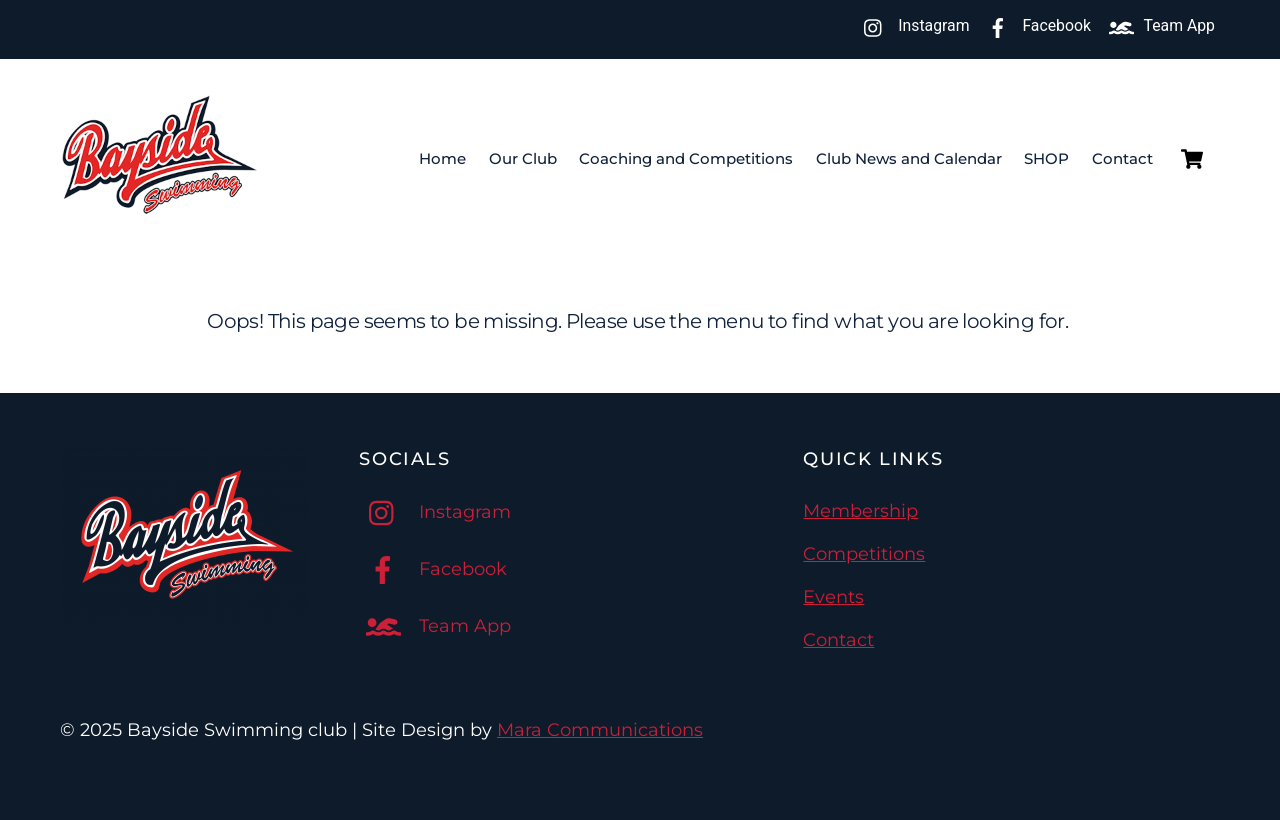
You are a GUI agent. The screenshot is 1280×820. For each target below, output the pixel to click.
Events (833, 597)
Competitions (864, 554)
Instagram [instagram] (911, 25)
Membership (860, 511)
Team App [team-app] (1157, 25)
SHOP (1046, 158)
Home (442, 158)
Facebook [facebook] (1034, 25)
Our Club (523, 158)
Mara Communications (600, 730)
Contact (1122, 158)
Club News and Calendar (909, 158)
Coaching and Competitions (686, 158)
